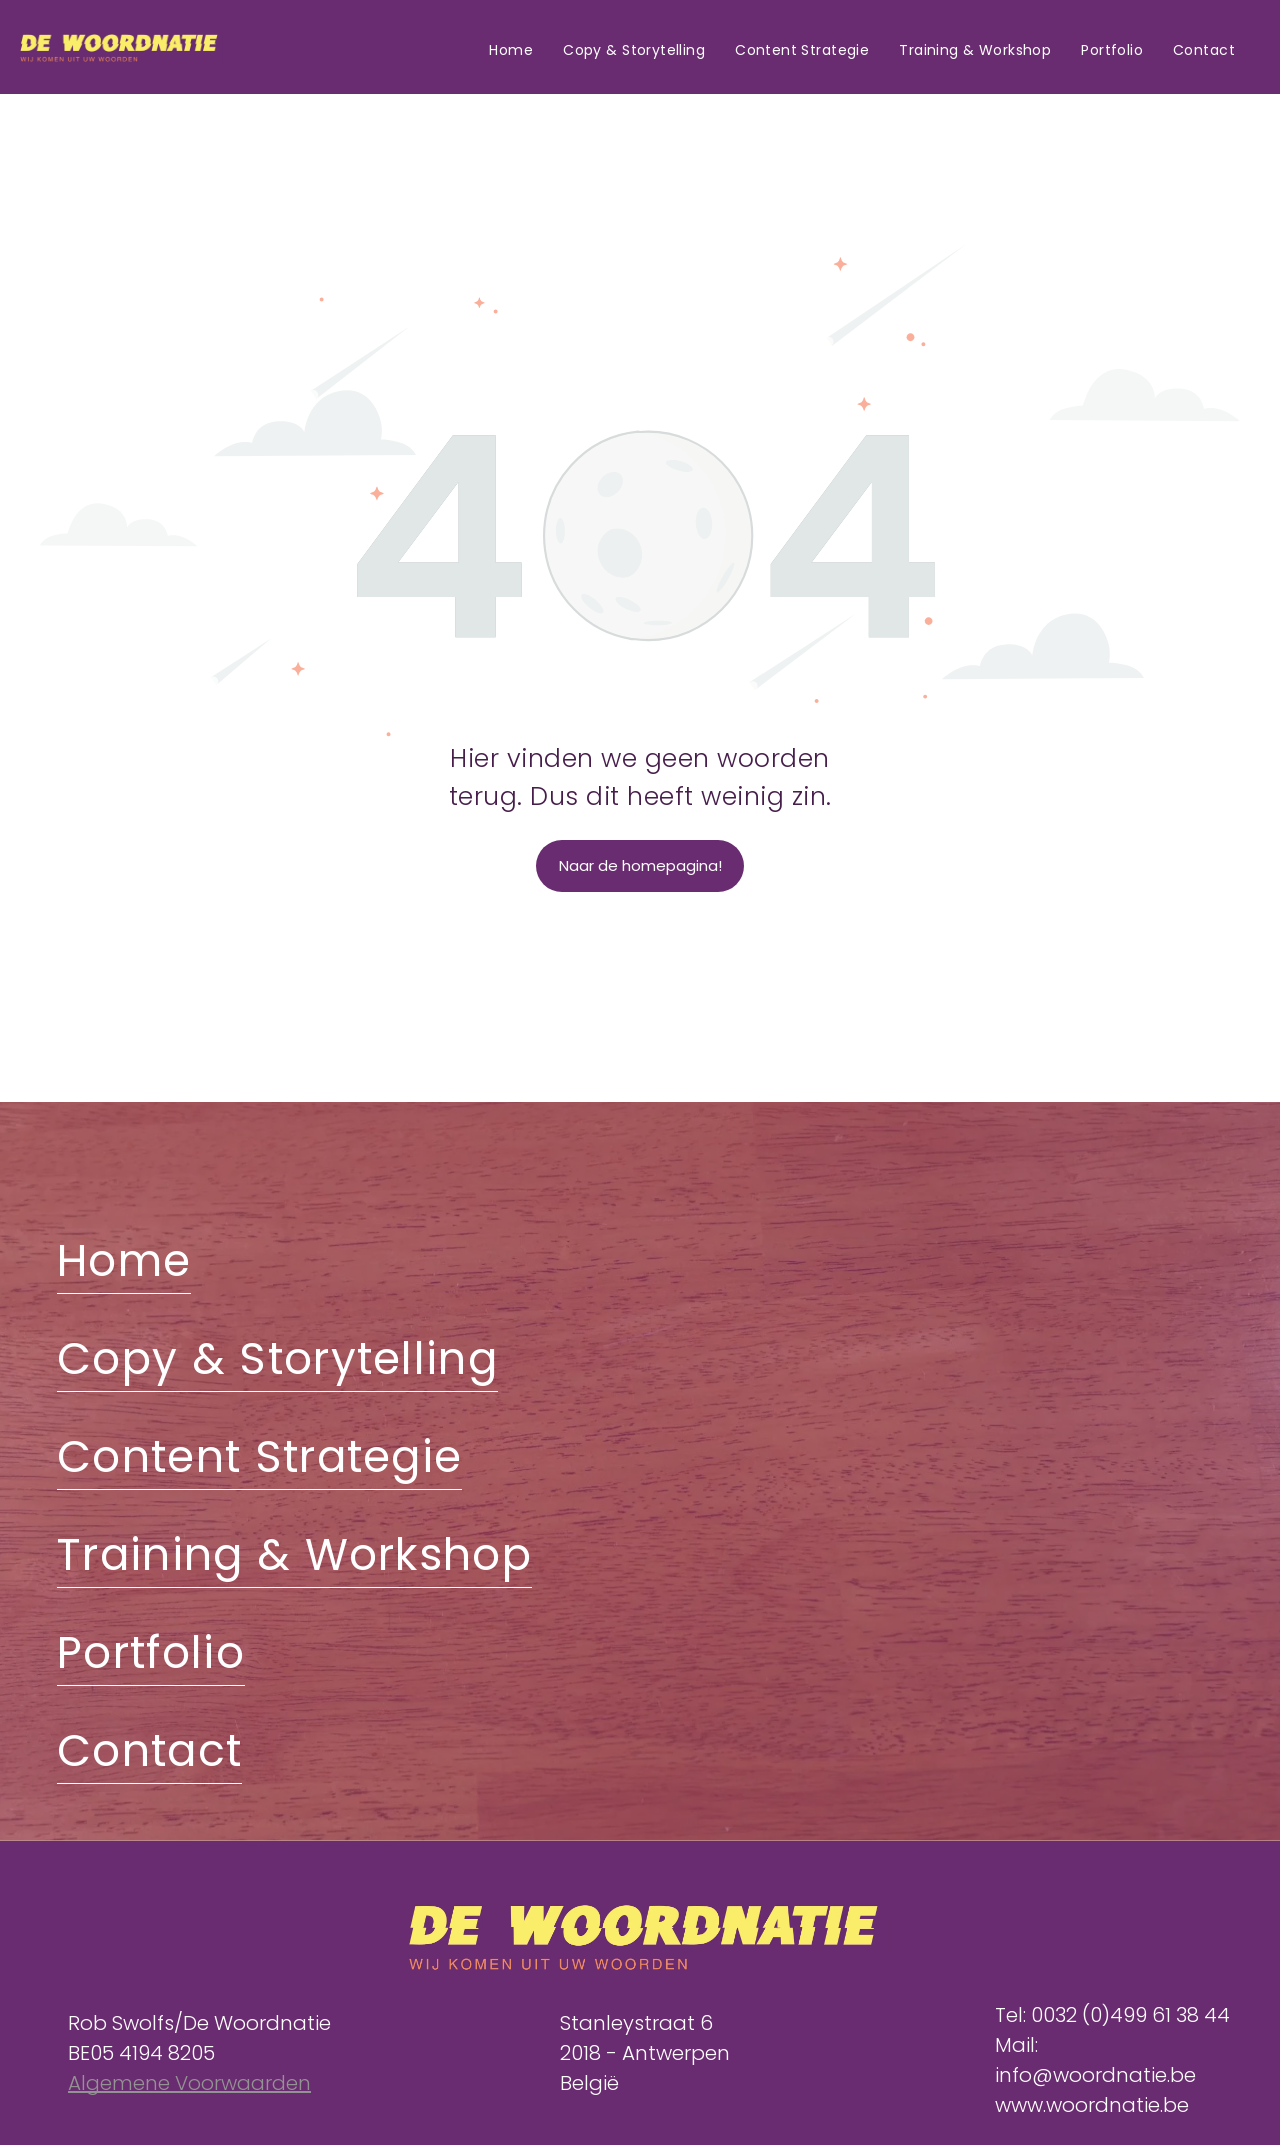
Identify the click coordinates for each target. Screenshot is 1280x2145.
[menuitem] (511, 51)
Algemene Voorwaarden (189, 2083)
